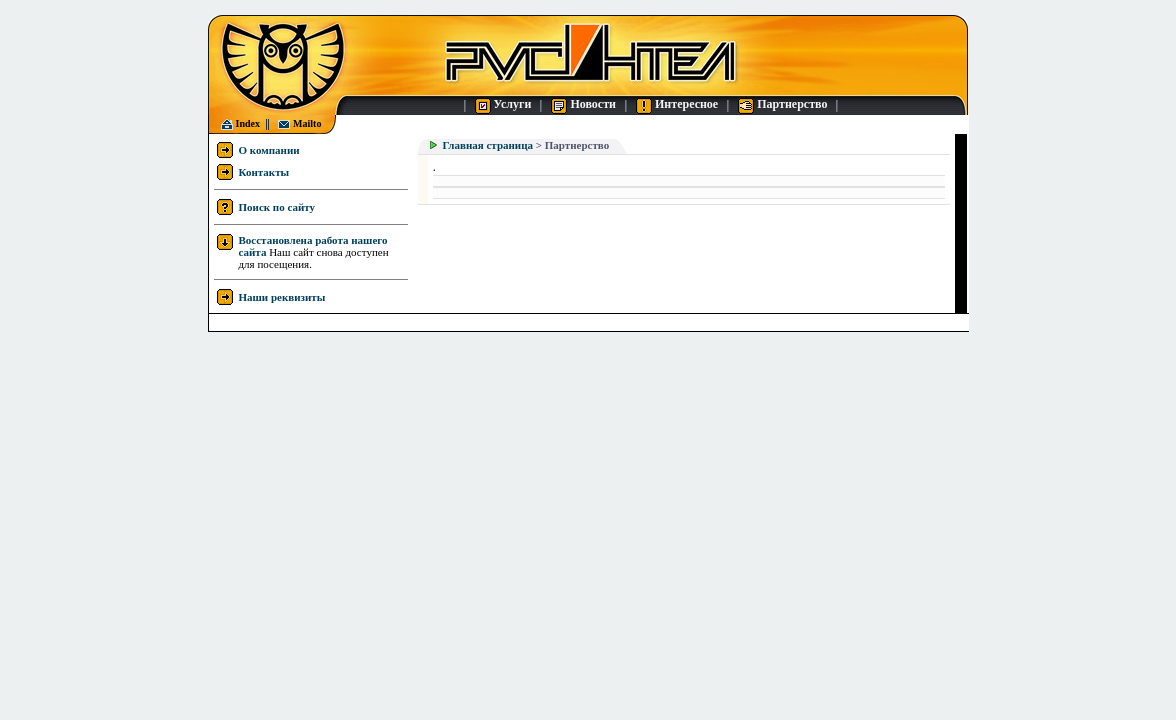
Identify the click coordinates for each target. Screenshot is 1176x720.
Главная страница (488, 145)
